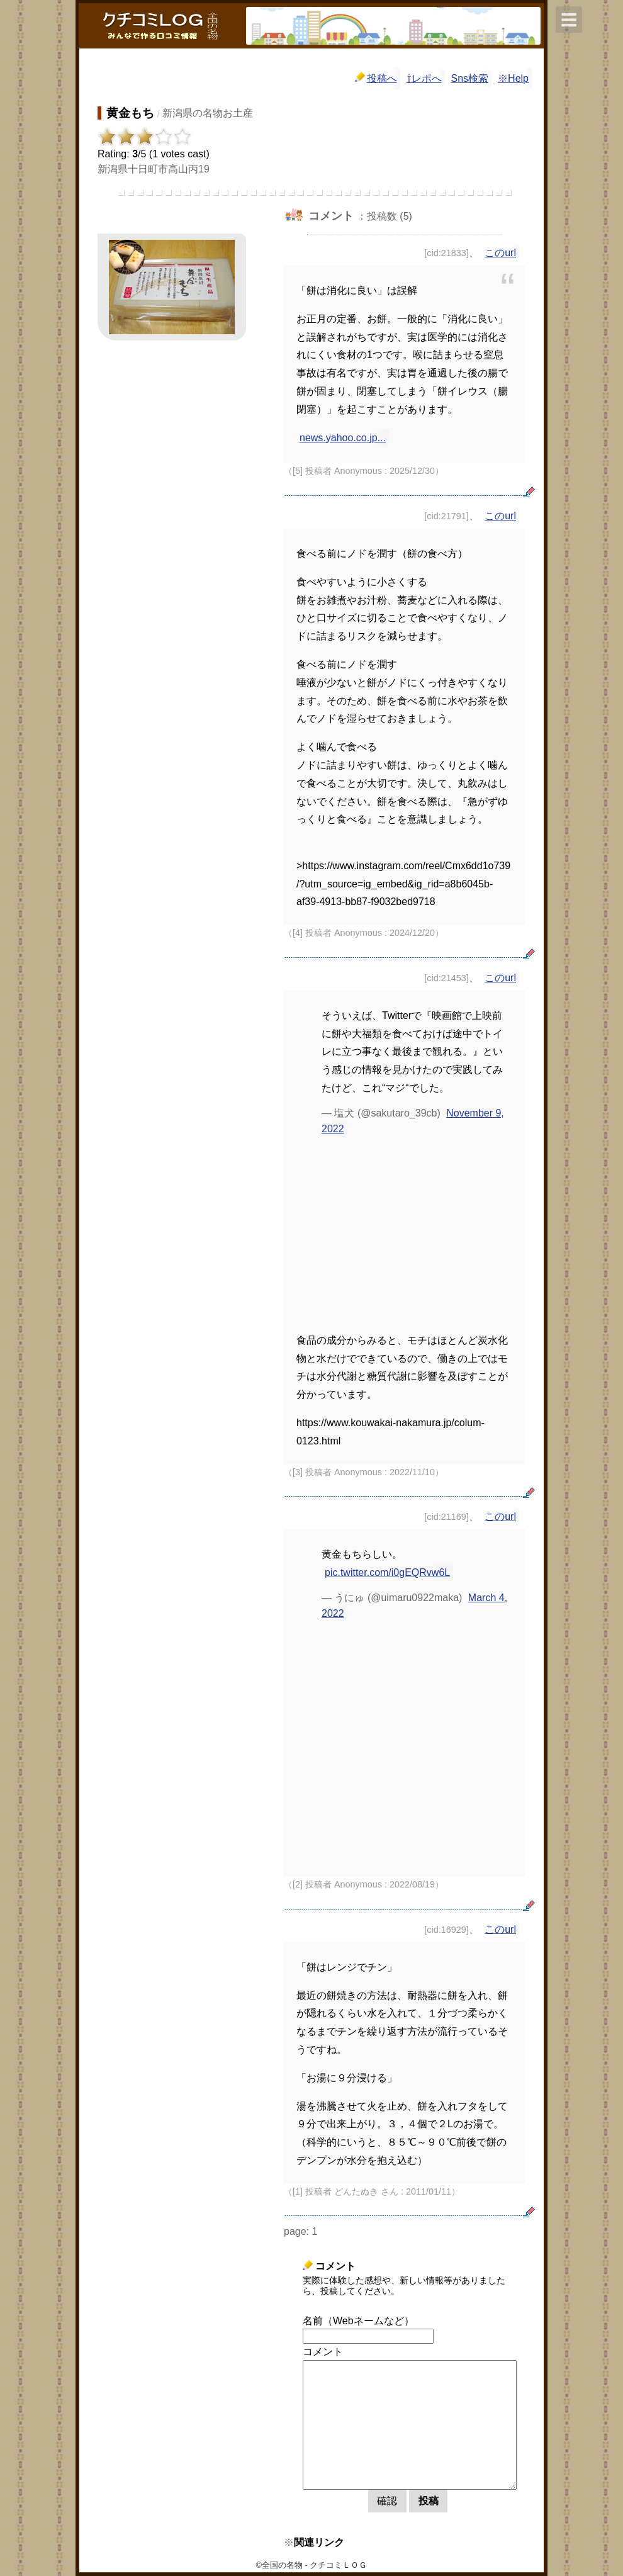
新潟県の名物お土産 (207, 113)
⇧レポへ (424, 78)
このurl (500, 252)
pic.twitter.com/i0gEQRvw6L (387, 1572)
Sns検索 (470, 78)
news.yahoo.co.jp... (343, 437)
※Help (513, 78)
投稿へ (376, 78)
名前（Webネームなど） (358, 2320)
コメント (323, 2351)
